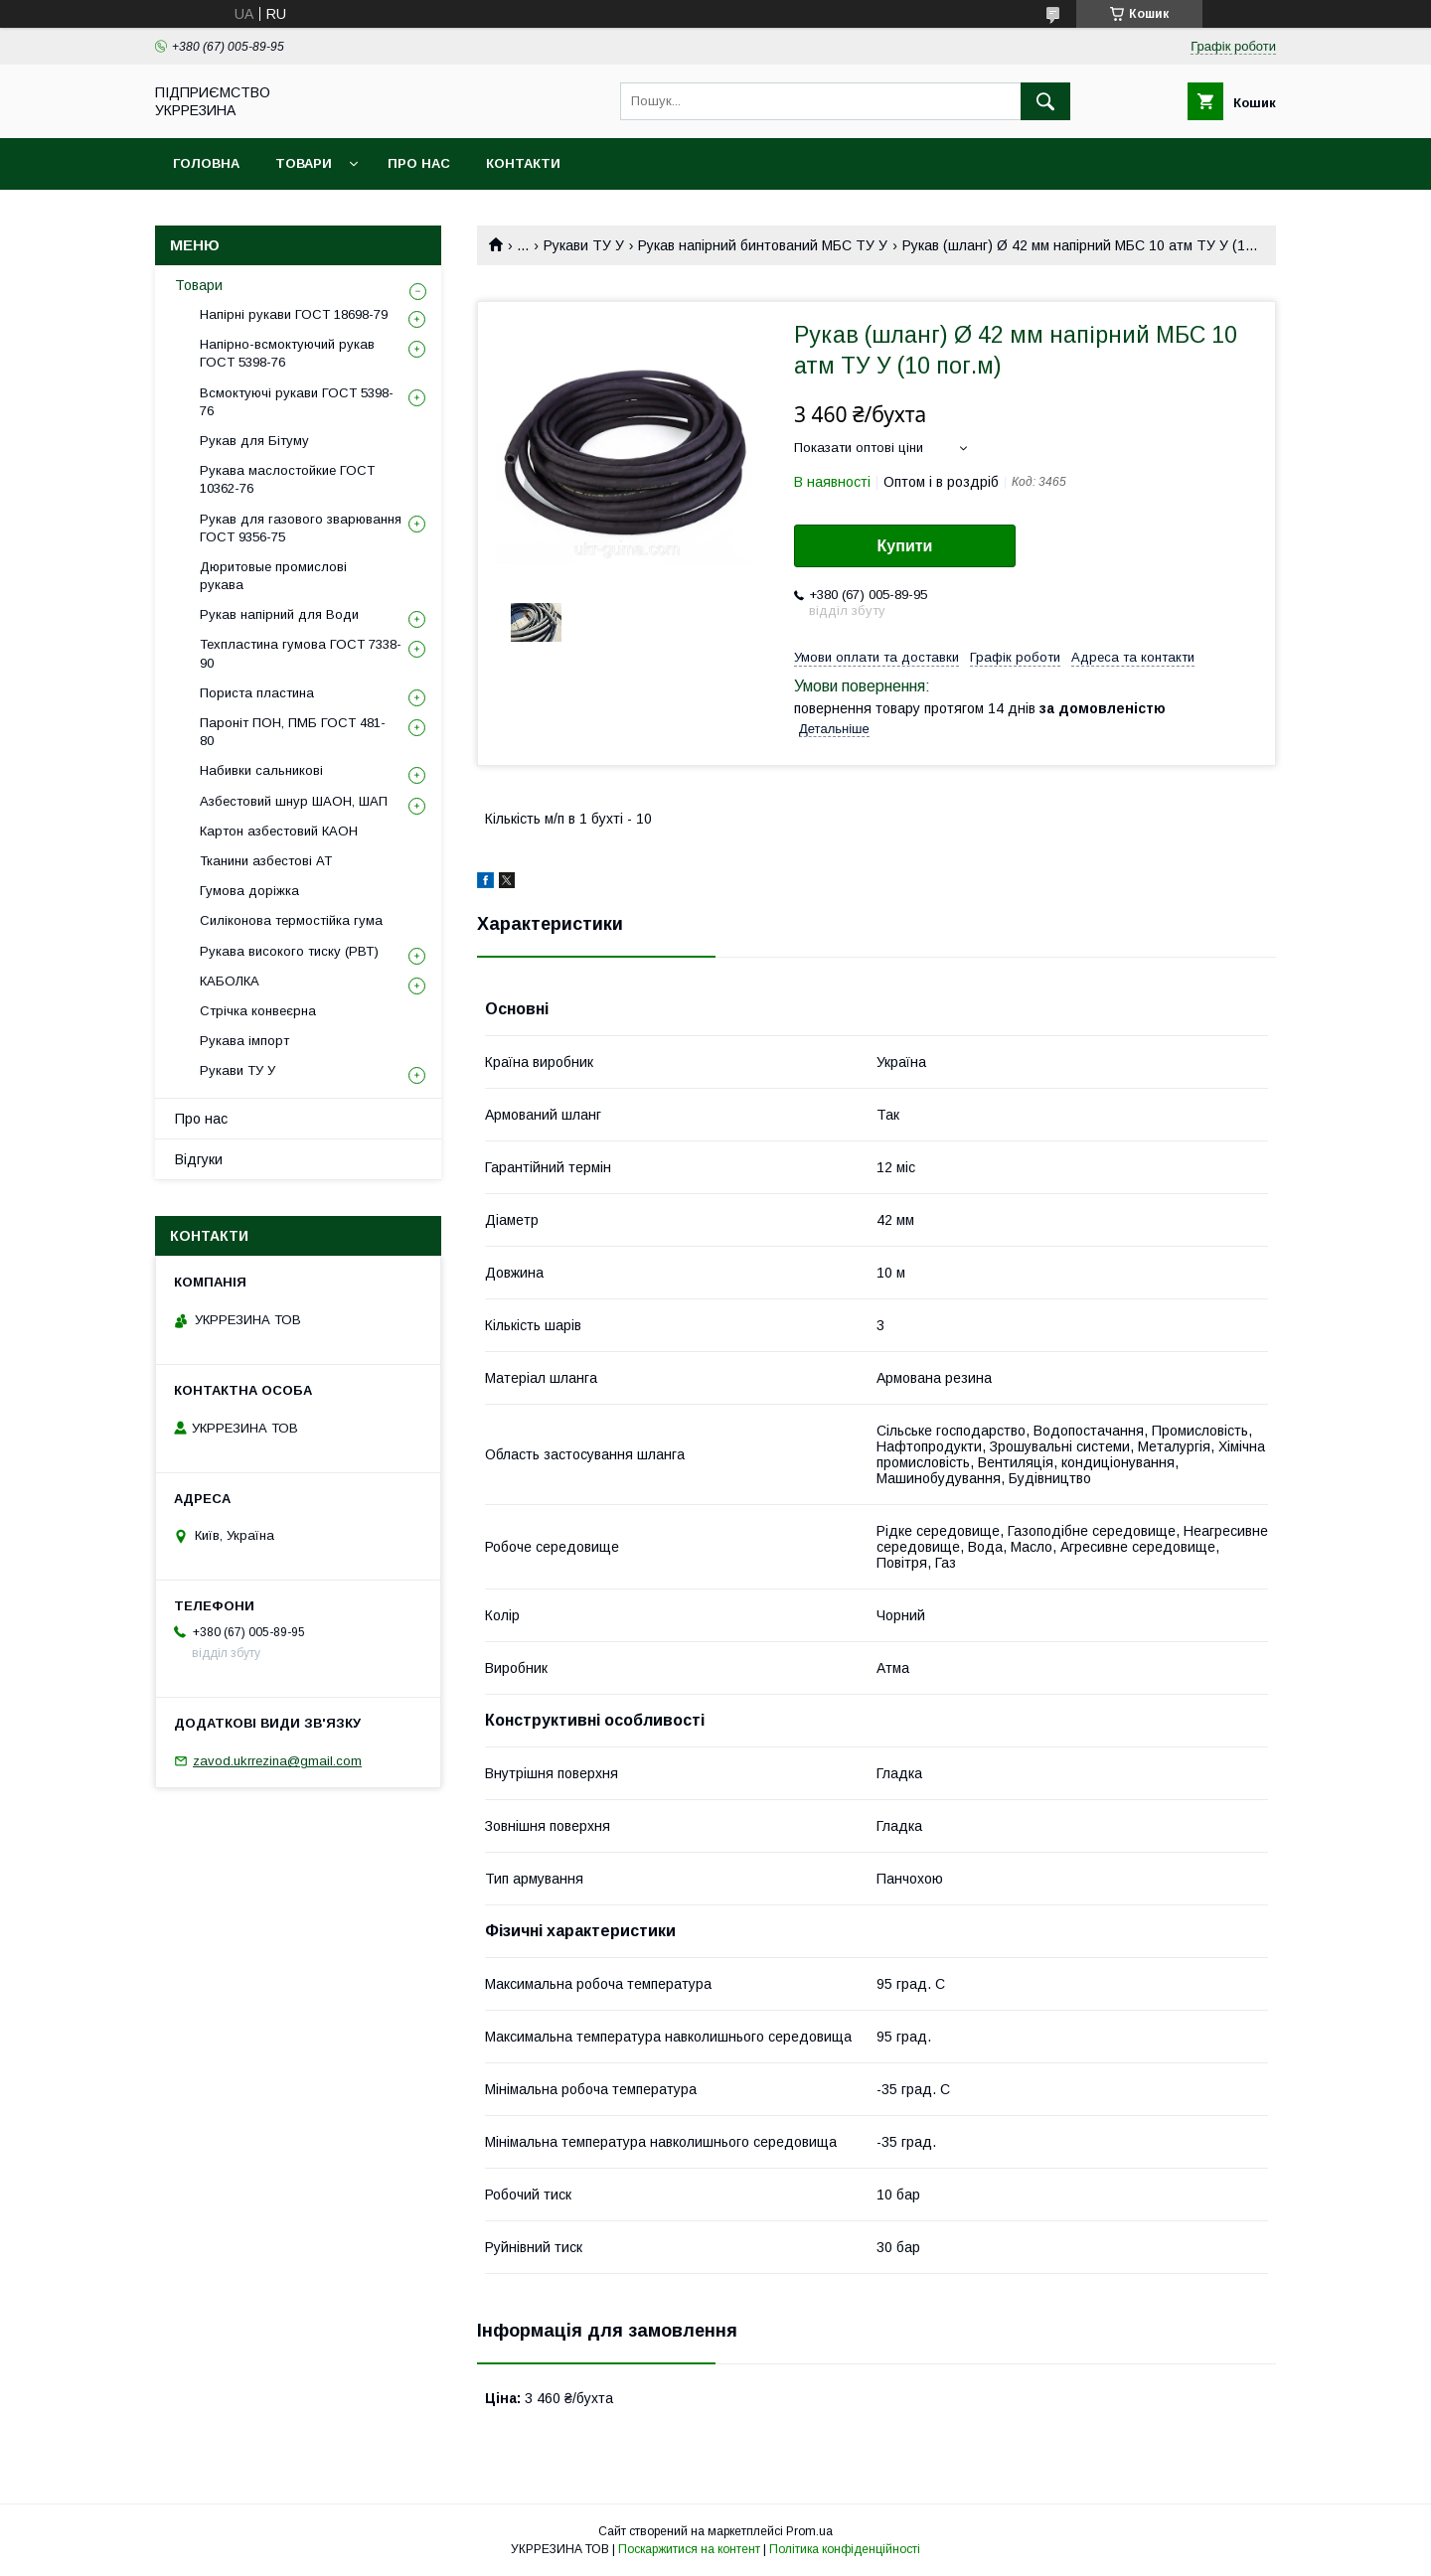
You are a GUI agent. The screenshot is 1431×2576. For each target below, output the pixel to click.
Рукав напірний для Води (279, 614)
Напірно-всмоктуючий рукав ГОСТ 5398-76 (287, 353)
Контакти (523, 163)
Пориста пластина (257, 692)
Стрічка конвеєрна (258, 1010)
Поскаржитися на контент (689, 2549)
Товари (303, 163)
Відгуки (199, 1159)
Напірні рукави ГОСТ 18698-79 (294, 314)
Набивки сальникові (261, 770)
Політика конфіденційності (844, 2549)
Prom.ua (809, 2531)
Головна (206, 163)
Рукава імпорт (244, 1040)
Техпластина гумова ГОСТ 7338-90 (300, 653)
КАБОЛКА (229, 981)
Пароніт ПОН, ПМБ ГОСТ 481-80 (293, 731)
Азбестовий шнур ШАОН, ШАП (294, 801)
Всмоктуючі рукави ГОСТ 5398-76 (297, 401)
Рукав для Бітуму (254, 440)
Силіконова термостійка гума (291, 920)
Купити (905, 545)
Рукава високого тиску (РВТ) (289, 951)
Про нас (419, 163)
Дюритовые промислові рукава (273, 575)
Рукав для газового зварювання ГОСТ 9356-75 (300, 528)
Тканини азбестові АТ (266, 860)
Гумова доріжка (249, 890)
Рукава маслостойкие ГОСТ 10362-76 (287, 479)
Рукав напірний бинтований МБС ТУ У (762, 245)
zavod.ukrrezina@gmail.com (277, 1760)
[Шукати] (1045, 101)
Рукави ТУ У (584, 245)
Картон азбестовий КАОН (279, 831)
